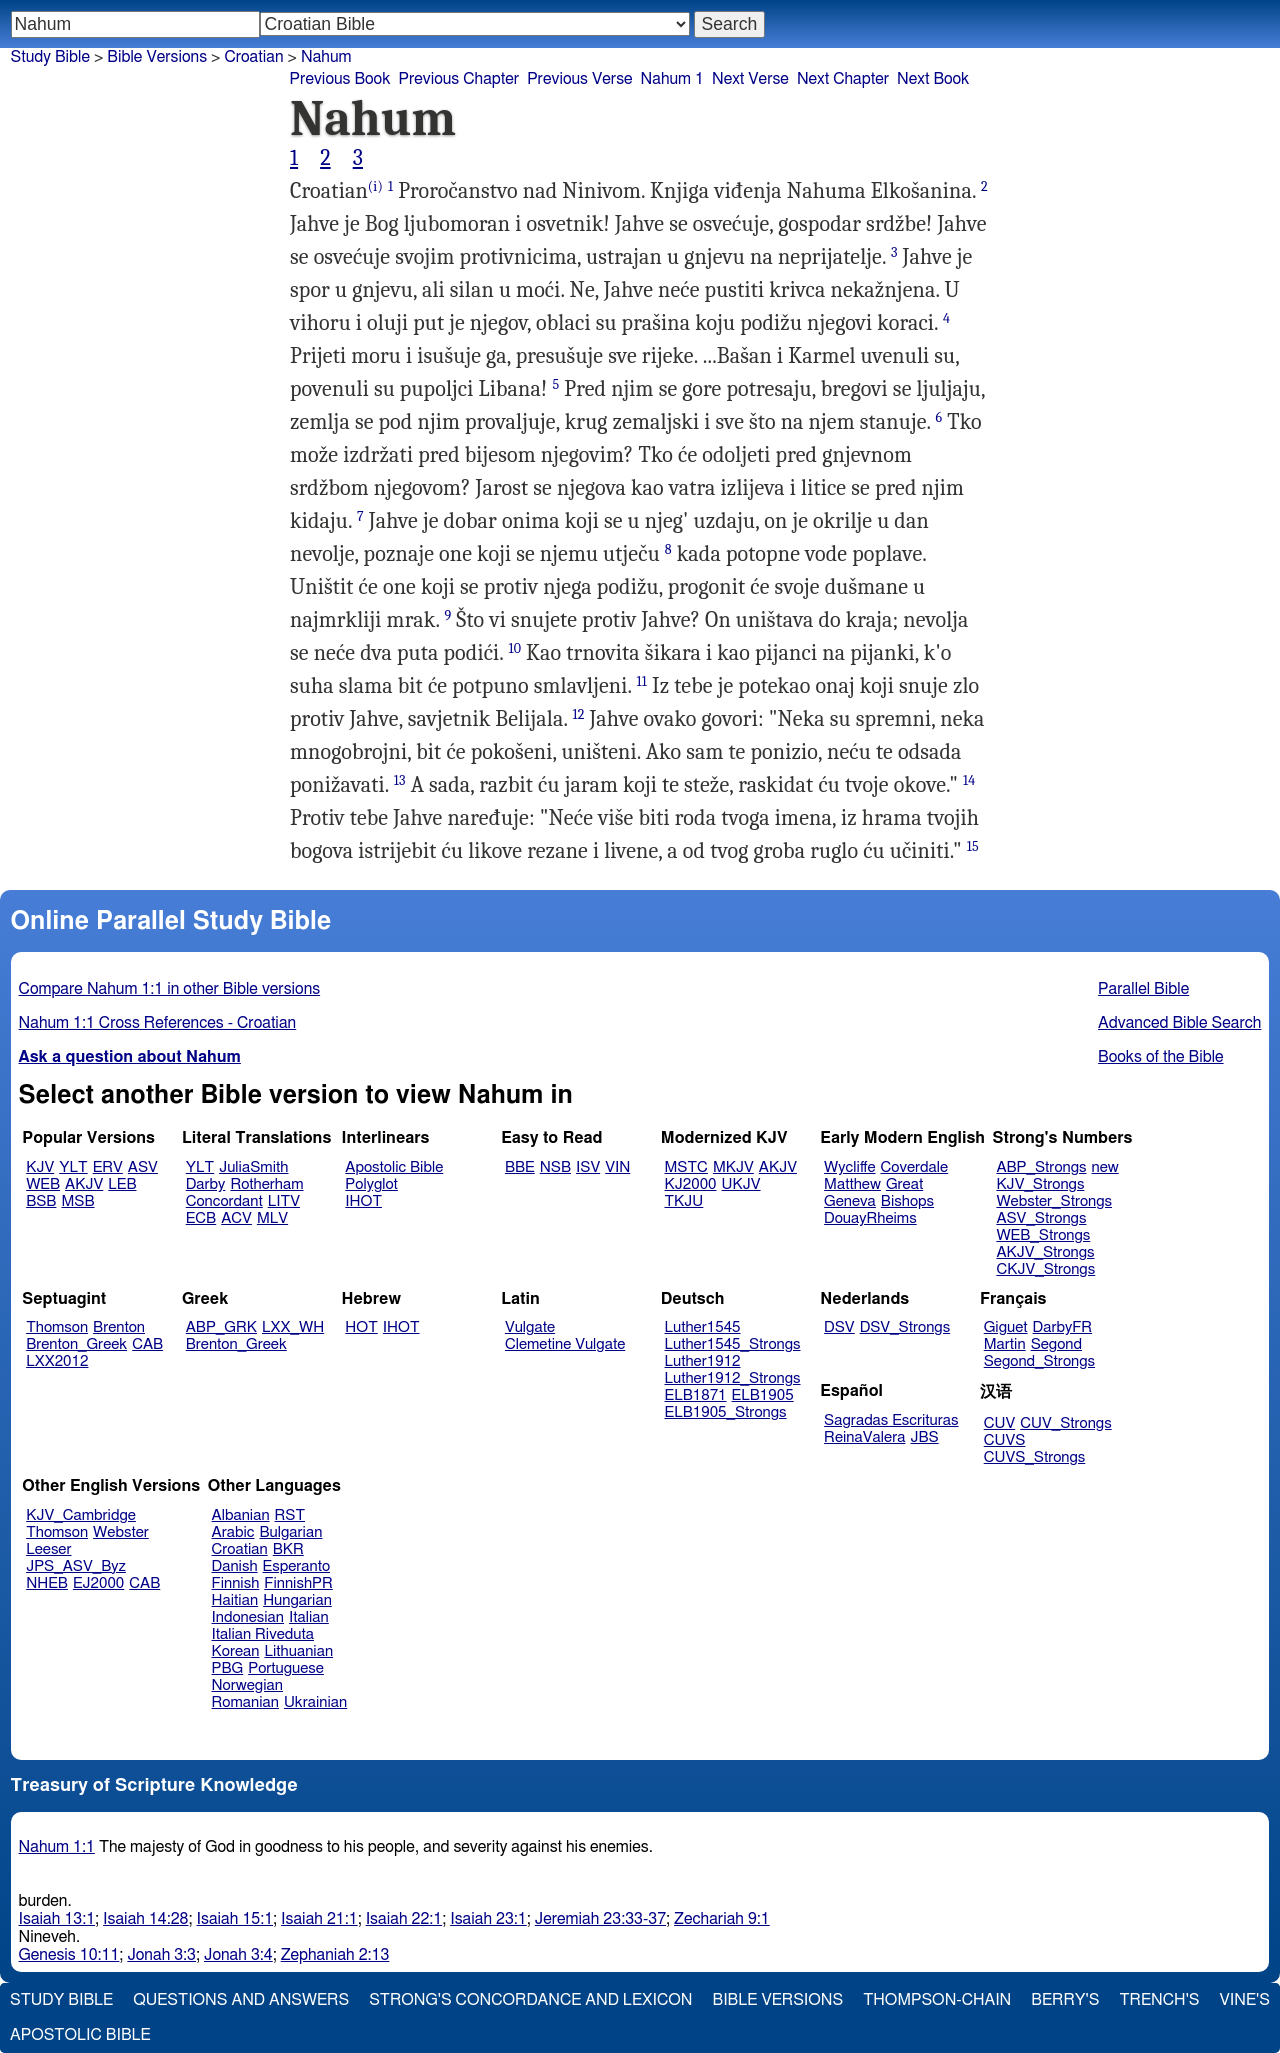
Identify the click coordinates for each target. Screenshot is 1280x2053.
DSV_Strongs (905, 1327)
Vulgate (530, 1327)
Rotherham (266, 1184)
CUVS (1005, 1440)
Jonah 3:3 (161, 1955)
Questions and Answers (241, 2000)
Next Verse (750, 79)
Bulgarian (290, 1532)
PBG (228, 1668)
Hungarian (297, 1600)
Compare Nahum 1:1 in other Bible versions (170, 989)
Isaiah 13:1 (57, 1919)
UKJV (741, 1184)
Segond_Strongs (1039, 1361)
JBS (924, 1437)
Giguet (1006, 1327)
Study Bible (50, 57)
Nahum (326, 57)
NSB (555, 1167)
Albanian (241, 1515)
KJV (40, 1167)
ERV (108, 1167)
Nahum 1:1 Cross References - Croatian (158, 1023)
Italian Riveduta (263, 1634)
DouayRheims (870, 1218)
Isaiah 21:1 (319, 1919)
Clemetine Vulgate (565, 1344)
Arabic (233, 1532)
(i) (375, 186)
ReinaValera (864, 1437)
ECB (201, 1218)
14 (969, 780)
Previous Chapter (458, 79)
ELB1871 (696, 1395)
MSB (77, 1201)
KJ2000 (691, 1184)
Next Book (933, 79)
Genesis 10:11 (69, 1955)
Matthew (852, 1184)
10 (514, 648)
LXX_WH (293, 1327)
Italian (309, 1617)
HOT (361, 1327)
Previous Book (340, 79)
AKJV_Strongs (1045, 1252)
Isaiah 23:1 (488, 1919)
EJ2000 (98, 1583)
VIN (617, 1167)
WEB (43, 1184)
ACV (236, 1218)
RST (290, 1515)
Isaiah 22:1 (404, 1919)
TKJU (684, 1201)
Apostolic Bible (80, 2035)
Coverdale (915, 1167)
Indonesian (248, 1617)
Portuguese (286, 1668)
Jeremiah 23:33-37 (600, 1919)
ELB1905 (763, 1395)
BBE (520, 1167)
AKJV (84, 1184)
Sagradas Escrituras (891, 1420)
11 (642, 681)
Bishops (907, 1201)
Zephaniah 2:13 (335, 1955)
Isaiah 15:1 (235, 1919)
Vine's (1245, 2000)
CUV (1000, 1423)
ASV (143, 1167)
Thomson (57, 1327)
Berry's (1065, 2000)
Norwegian (247, 1685)
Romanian (245, 1702)
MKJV (733, 1167)
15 (973, 846)
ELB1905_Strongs (726, 1412)
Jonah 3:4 (238, 1955)
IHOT (363, 1201)
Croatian (253, 57)
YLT (73, 1167)
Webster (121, 1532)
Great (904, 1184)
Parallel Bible (1143, 989)
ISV (588, 1167)
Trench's (1159, 2000)
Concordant (224, 1201)
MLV (272, 1218)
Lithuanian (298, 1651)
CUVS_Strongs (1035, 1457)
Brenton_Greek (76, 1344)
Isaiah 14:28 (145, 1919)
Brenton (119, 1327)
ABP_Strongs (1041, 1167)
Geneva (850, 1201)
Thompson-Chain (937, 2000)
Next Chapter (843, 79)
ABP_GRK (221, 1327)
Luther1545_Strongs (733, 1344)
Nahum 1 (672, 79)
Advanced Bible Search (1179, 1023)
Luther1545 (703, 1327)
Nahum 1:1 (57, 1847)
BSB (41, 1201)
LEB (122, 1184)
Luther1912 (703, 1361)
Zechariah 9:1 (722, 1919)
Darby (206, 1184)
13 (400, 780)
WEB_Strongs (1043, 1235)
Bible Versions (157, 57)
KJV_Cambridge (81, 1515)
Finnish (236, 1583)
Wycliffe (849, 1167)
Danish (235, 1566)
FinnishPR (298, 1583)
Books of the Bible (1161, 1057)
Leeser (48, 1549)
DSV (839, 1327)
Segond (1056, 1344)
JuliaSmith (253, 1167)
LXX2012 (57, 1361)
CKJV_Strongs (1045, 1269)
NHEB (47, 1583)
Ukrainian (315, 1702)
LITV (284, 1201)
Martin (1005, 1344)
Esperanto (297, 1566)
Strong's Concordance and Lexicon (530, 2000)
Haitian (235, 1600)
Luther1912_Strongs (733, 1378)
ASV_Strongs (1041, 1218)
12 (578, 714)
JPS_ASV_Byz (76, 1566)
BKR (288, 1549)
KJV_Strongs (1040, 1184)
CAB (147, 1344)
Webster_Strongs (1054, 1201)
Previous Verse (579, 79)
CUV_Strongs (1065, 1423)
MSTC (686, 1167)
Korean (236, 1651)
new (1105, 1167)
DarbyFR (1063, 1327)
